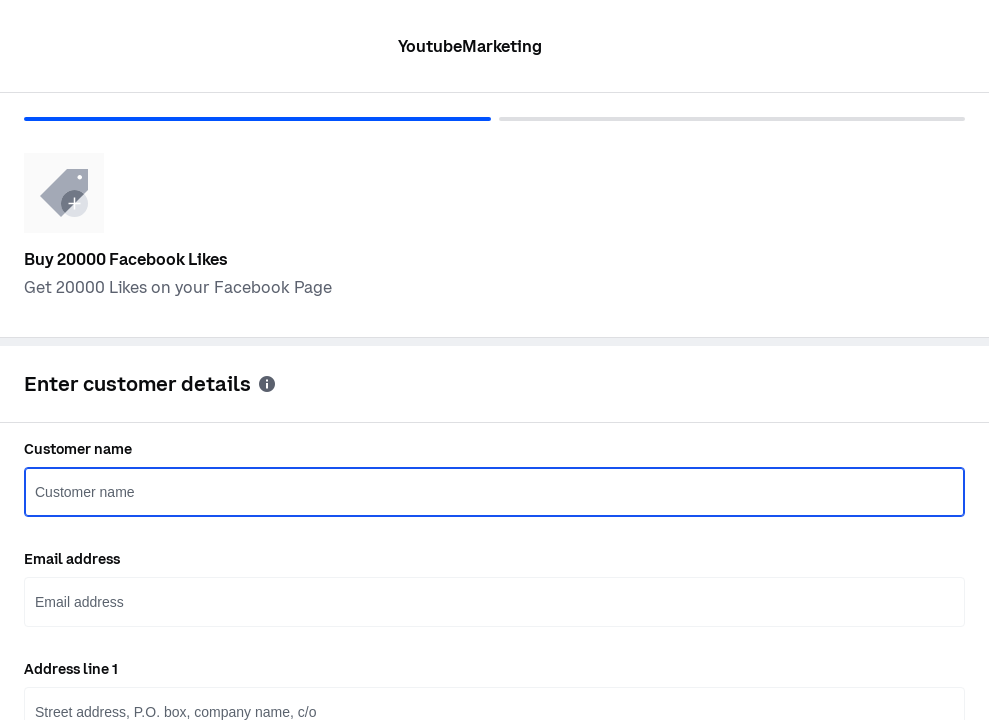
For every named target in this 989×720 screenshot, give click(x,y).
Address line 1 (71, 669)
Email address (72, 559)
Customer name (78, 449)
